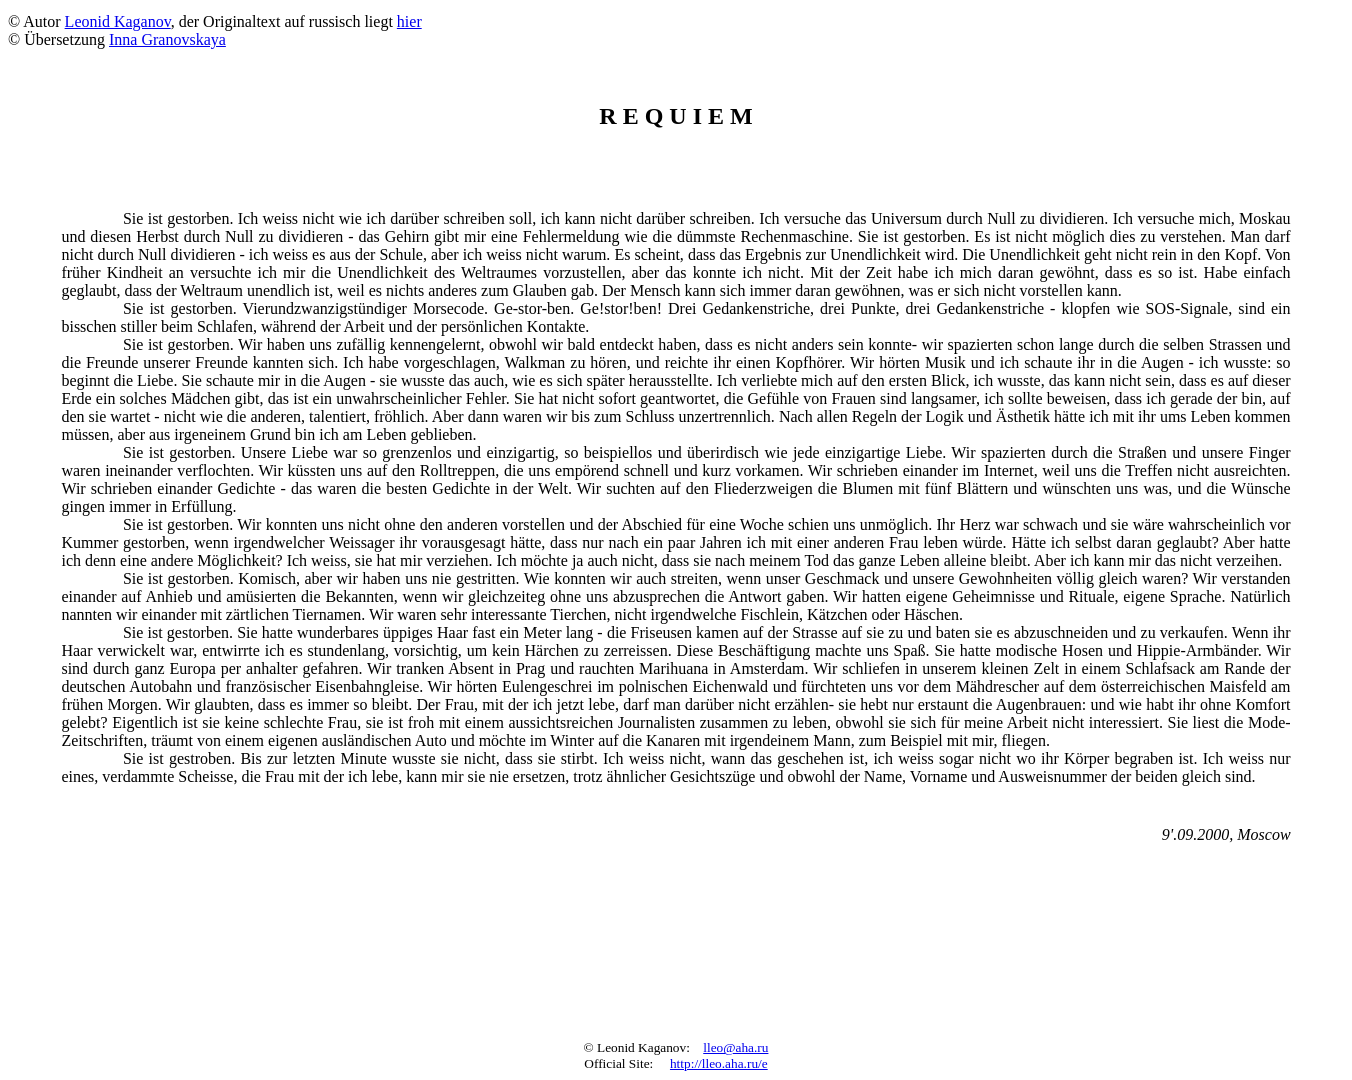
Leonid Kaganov (118, 21)
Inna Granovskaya (167, 39)
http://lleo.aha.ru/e (719, 1063)
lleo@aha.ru (735, 1047)
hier (409, 21)
